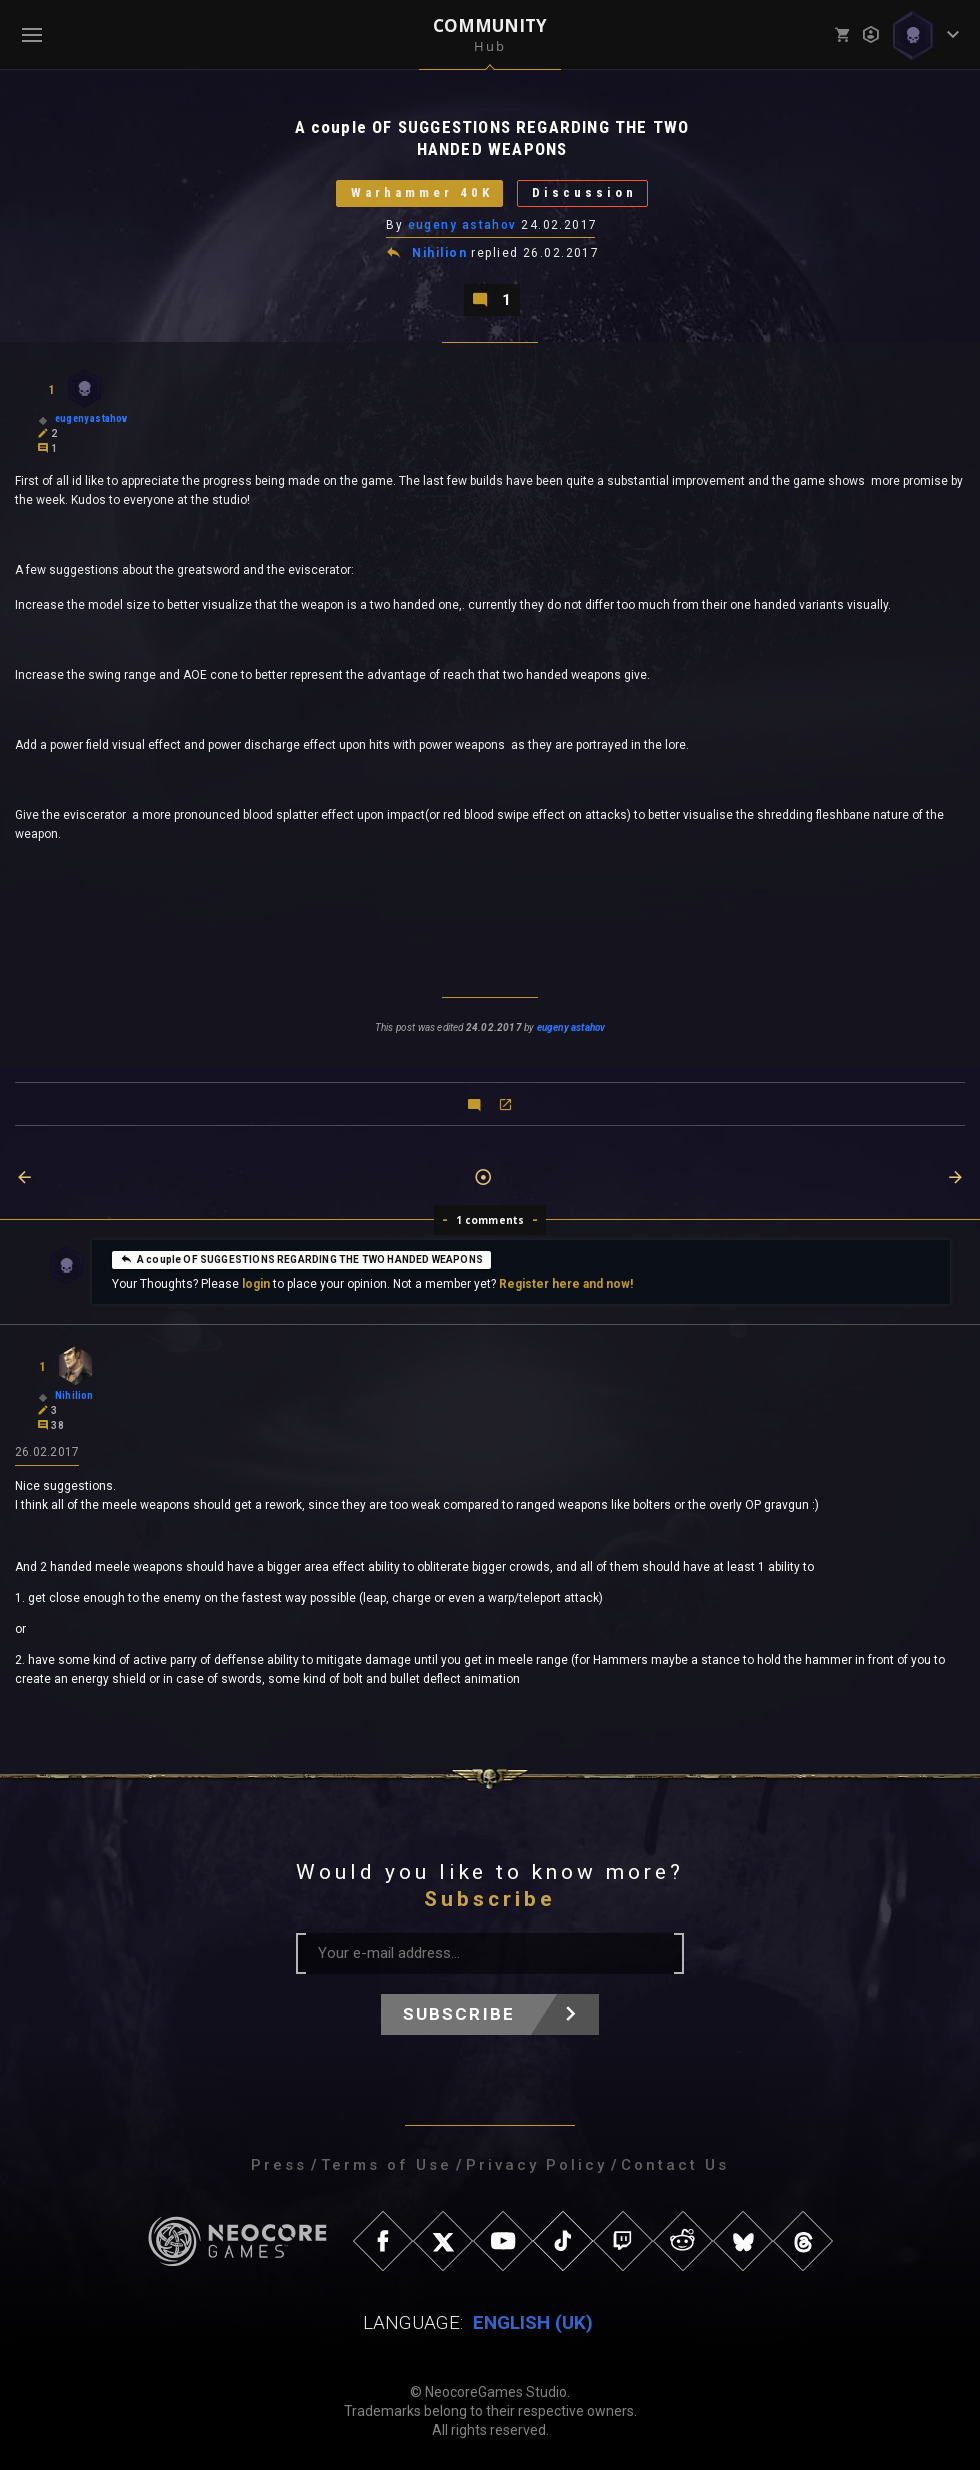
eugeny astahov (462, 225)
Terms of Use (386, 2165)
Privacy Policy (536, 2165)
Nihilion (439, 254)
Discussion (584, 193)
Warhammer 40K (421, 193)
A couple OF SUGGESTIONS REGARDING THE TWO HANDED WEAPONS (301, 1259)
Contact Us (675, 2165)
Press (279, 2165)
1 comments (490, 1220)
